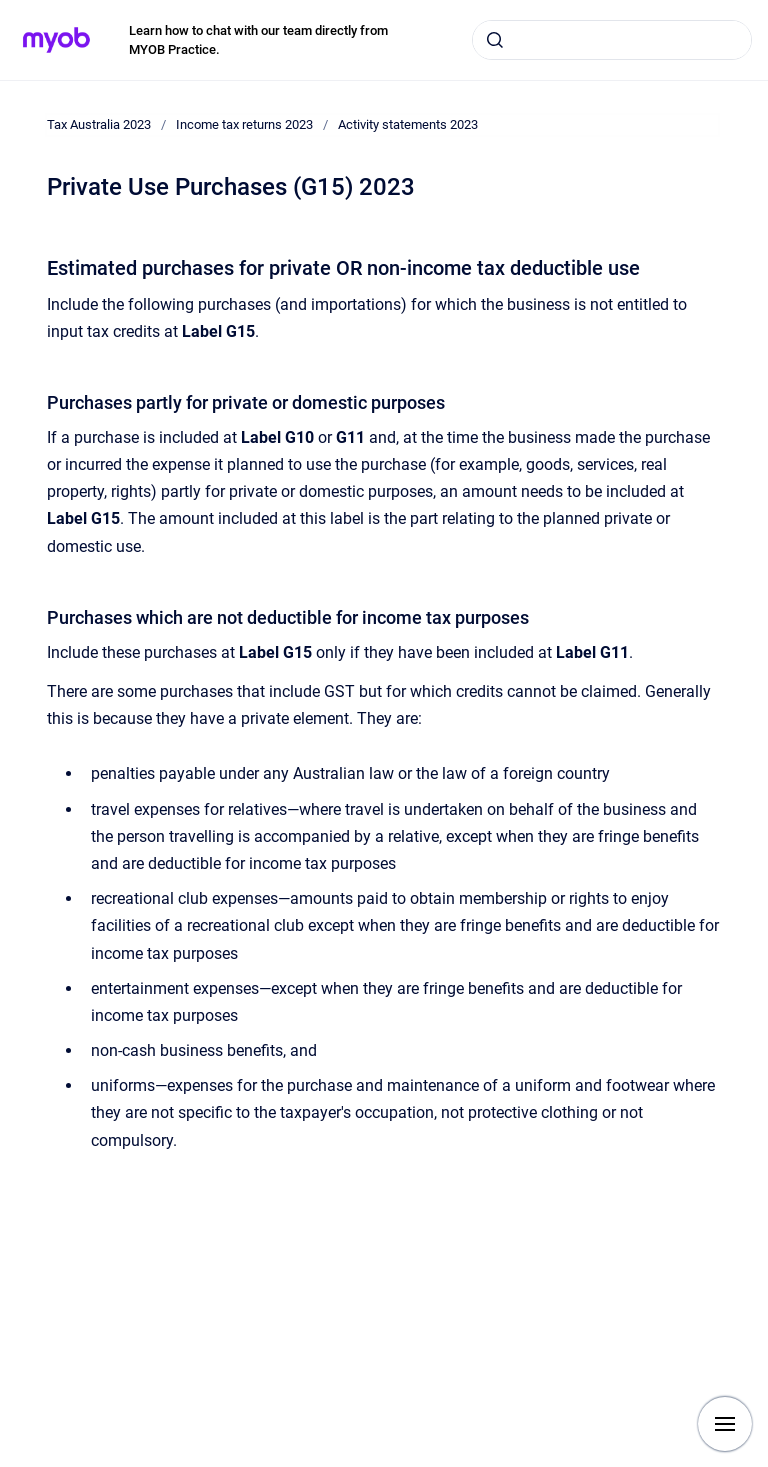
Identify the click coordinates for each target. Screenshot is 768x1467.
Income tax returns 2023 (244, 124)
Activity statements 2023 (408, 124)
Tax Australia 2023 (99, 124)
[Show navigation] (725, 1424)
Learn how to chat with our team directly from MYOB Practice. (258, 40)
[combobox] (612, 40)
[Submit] (495, 40)
